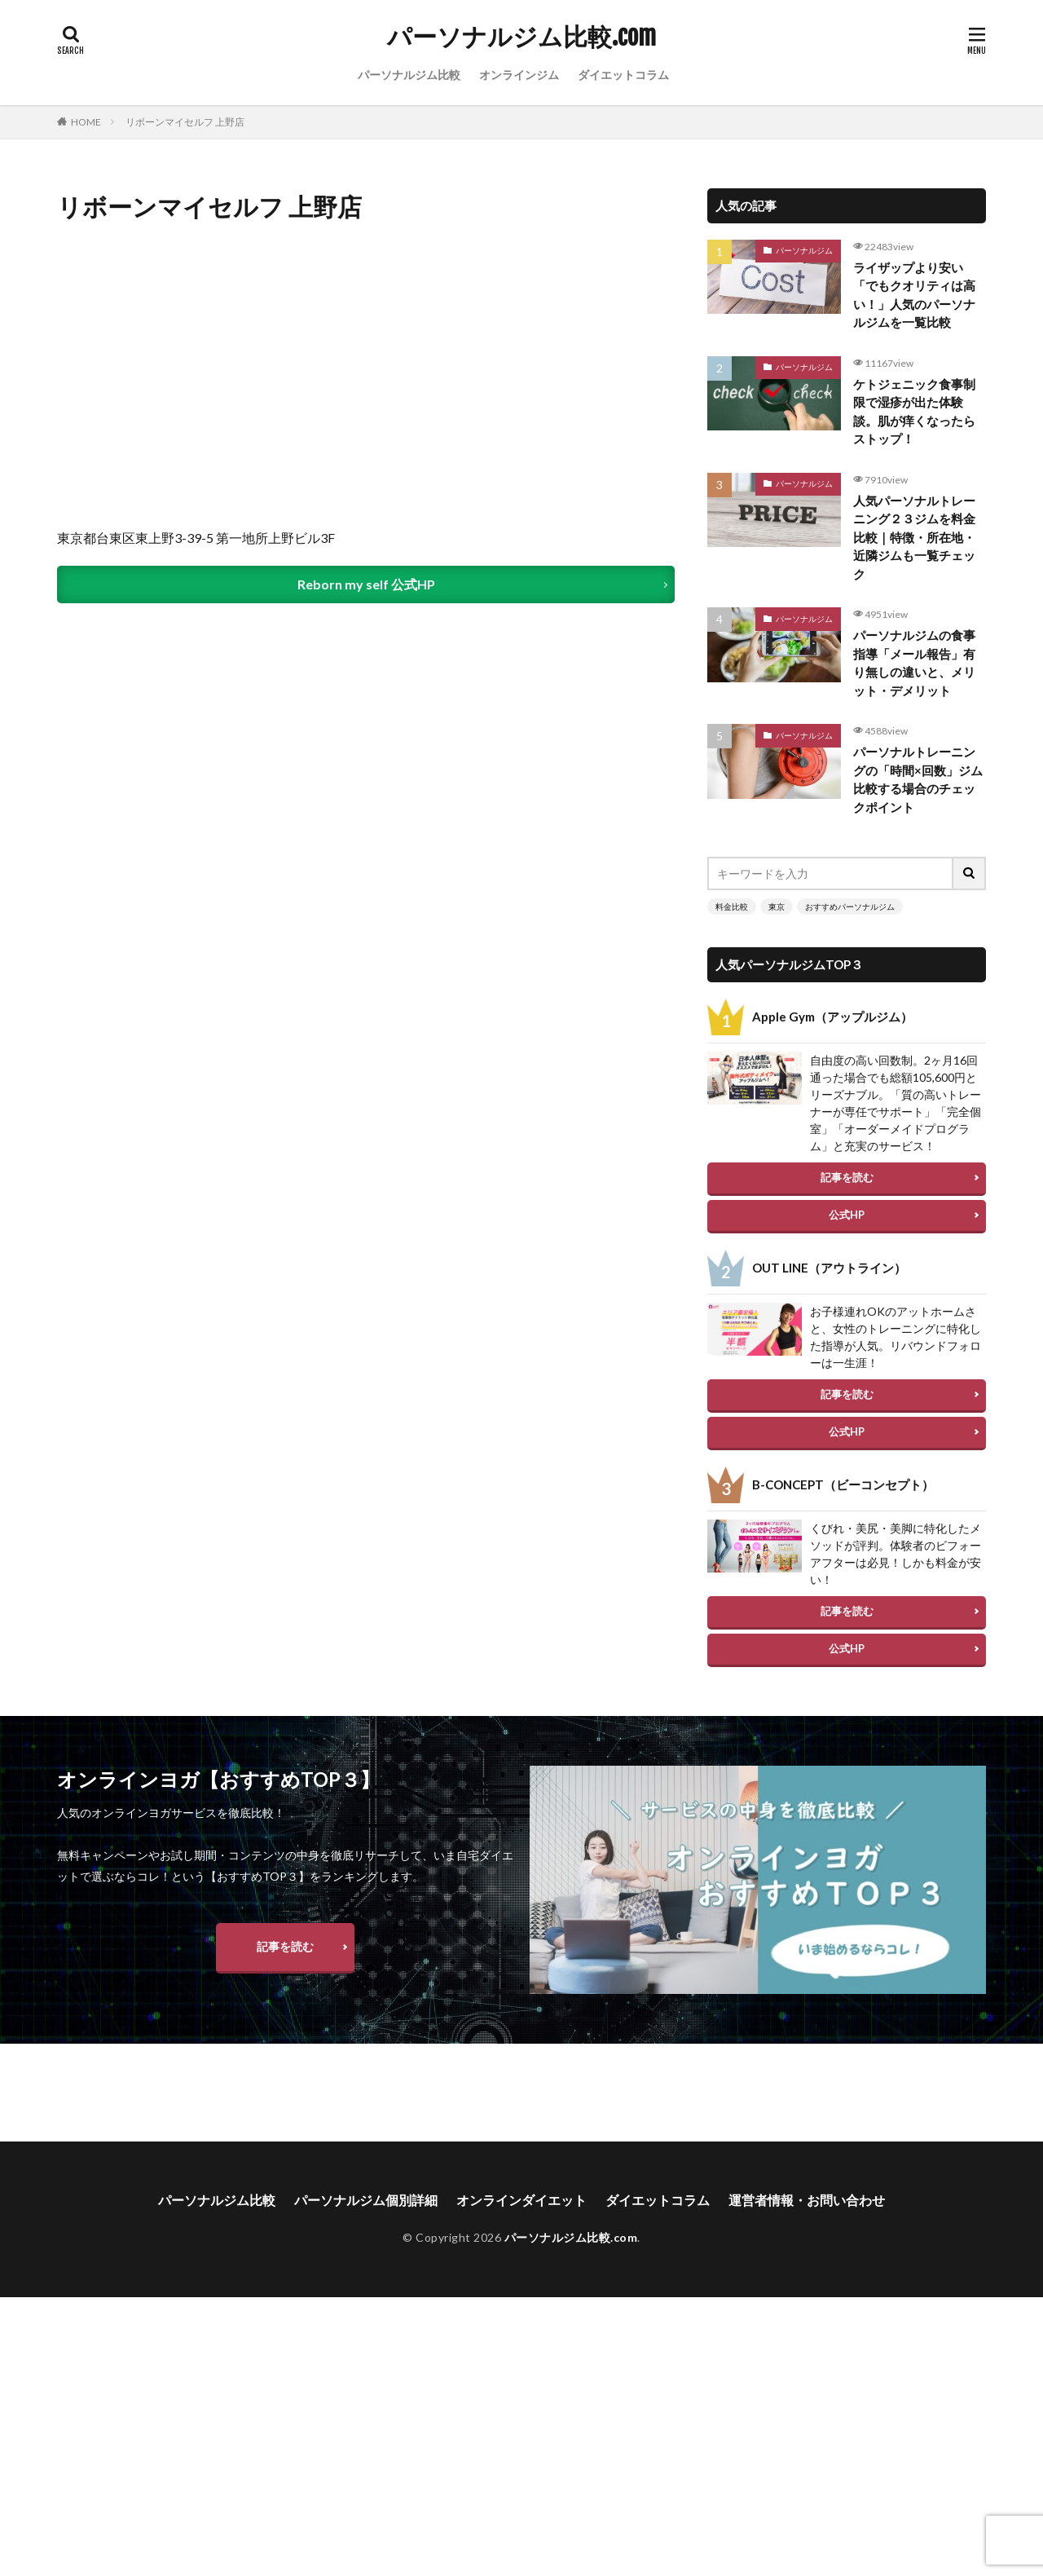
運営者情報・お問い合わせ (806, 2252)
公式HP (847, 1214)
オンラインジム (519, 75)
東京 (776, 906)
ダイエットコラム (623, 75)
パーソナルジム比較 (409, 75)
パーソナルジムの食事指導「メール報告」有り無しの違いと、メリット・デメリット (914, 663)
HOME (86, 122)
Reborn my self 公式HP (366, 584)
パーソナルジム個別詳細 (366, 2252)
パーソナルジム (804, 250)
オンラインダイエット (521, 2252)
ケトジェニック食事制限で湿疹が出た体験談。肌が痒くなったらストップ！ (914, 412)
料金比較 (731, 906)
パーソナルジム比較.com (521, 36)
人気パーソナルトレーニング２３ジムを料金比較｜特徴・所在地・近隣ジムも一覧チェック (914, 537)
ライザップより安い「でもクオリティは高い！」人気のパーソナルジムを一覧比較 (914, 295)
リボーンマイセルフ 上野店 (184, 122)
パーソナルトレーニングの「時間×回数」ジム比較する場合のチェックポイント (918, 779)
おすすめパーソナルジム (850, 906)
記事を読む (847, 1177)
